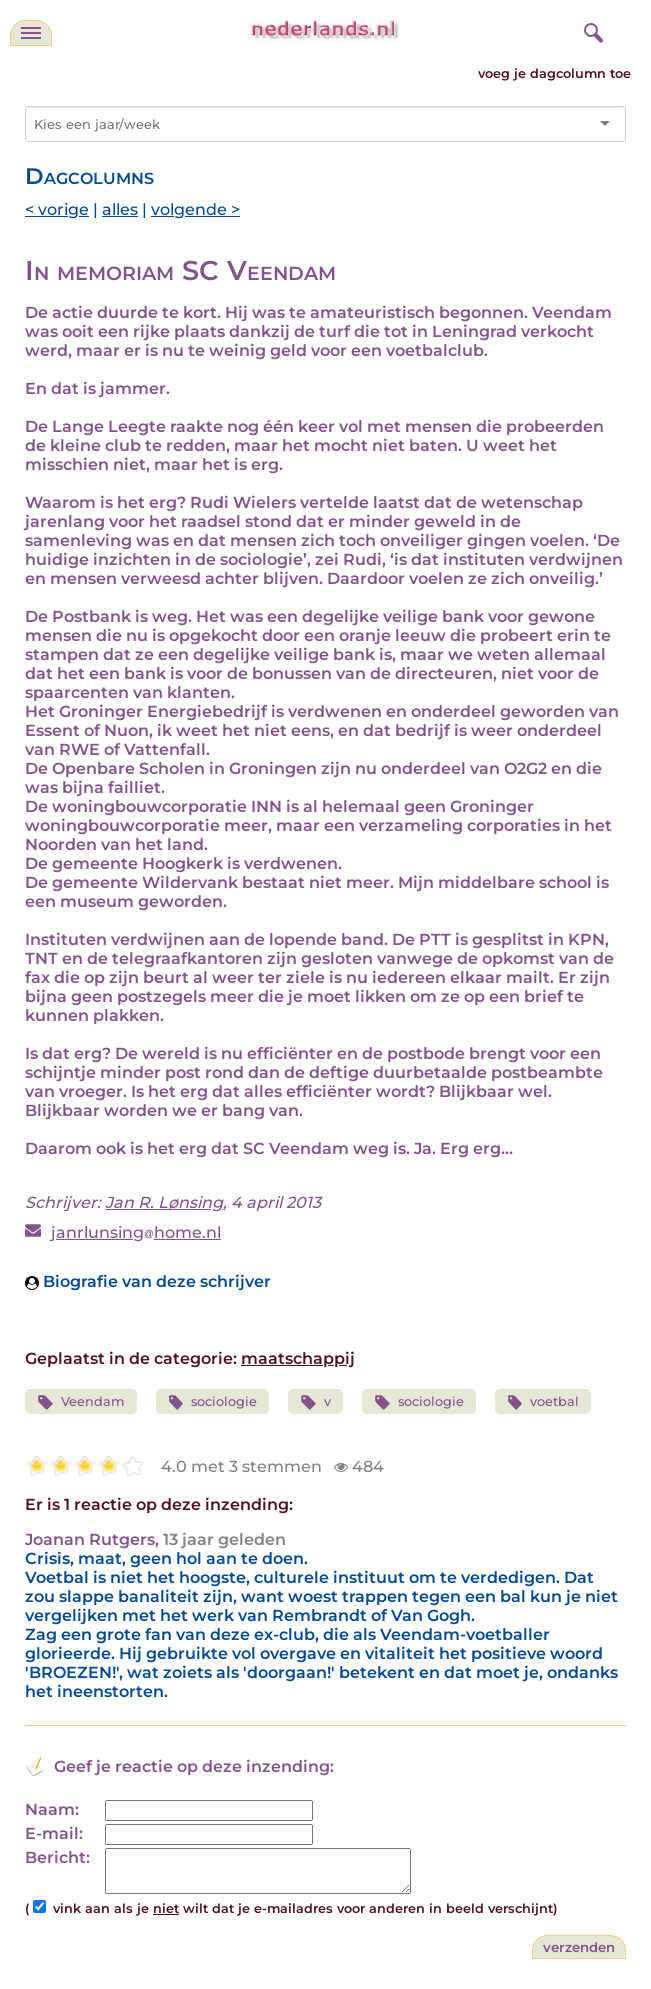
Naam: (52, 1809)
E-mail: (54, 1833)
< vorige (57, 209)
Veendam (81, 1402)
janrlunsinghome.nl (136, 1232)
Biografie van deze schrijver (148, 1281)
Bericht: (57, 1857)
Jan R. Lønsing (164, 1202)
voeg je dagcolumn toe (554, 73)
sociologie (213, 1402)
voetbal (543, 1402)
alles (120, 209)
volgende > (195, 209)
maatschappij (298, 1358)
